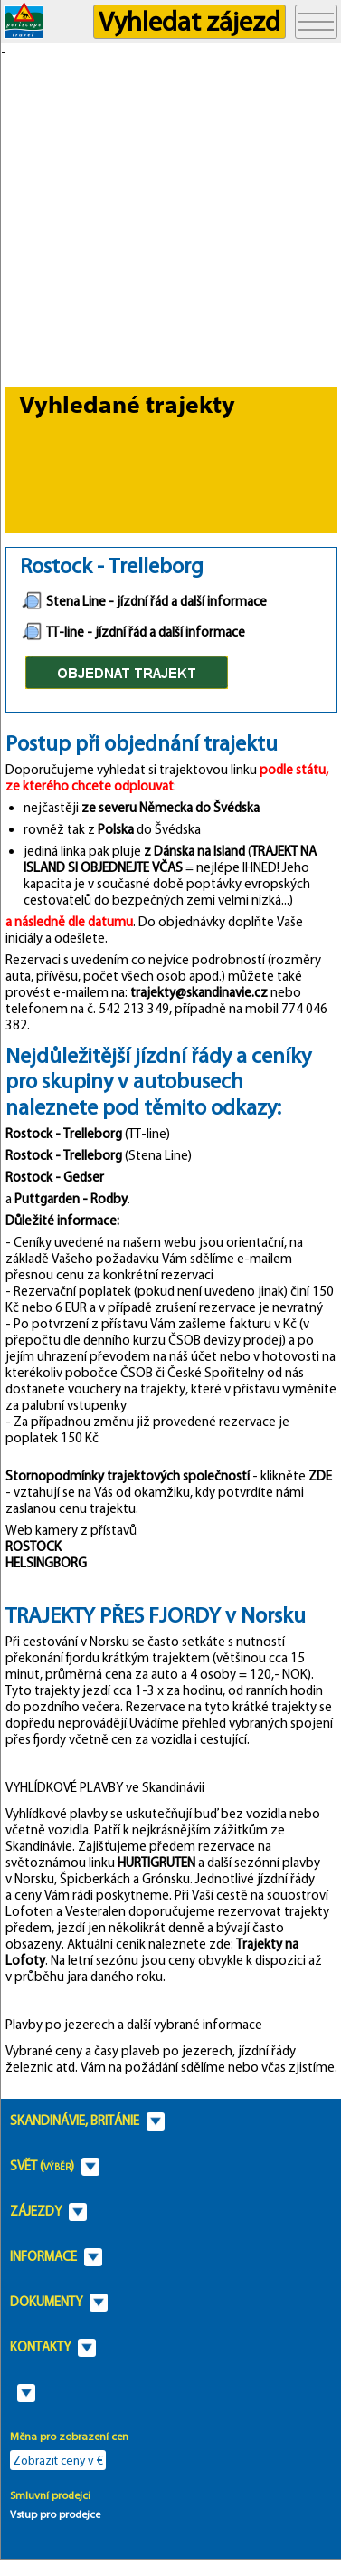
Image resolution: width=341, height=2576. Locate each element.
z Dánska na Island (193, 851)
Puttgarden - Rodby (71, 1199)
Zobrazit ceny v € (58, 2460)
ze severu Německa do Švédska (170, 808)
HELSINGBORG (46, 1563)
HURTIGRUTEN (156, 1862)
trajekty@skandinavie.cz (199, 992)
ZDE (320, 1476)
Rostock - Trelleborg (63, 1133)
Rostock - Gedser (54, 1177)
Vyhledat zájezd (189, 21)
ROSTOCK (33, 1546)
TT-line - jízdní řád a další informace (133, 632)
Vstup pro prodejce (55, 2514)
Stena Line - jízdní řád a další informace (144, 601)
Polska (116, 829)
